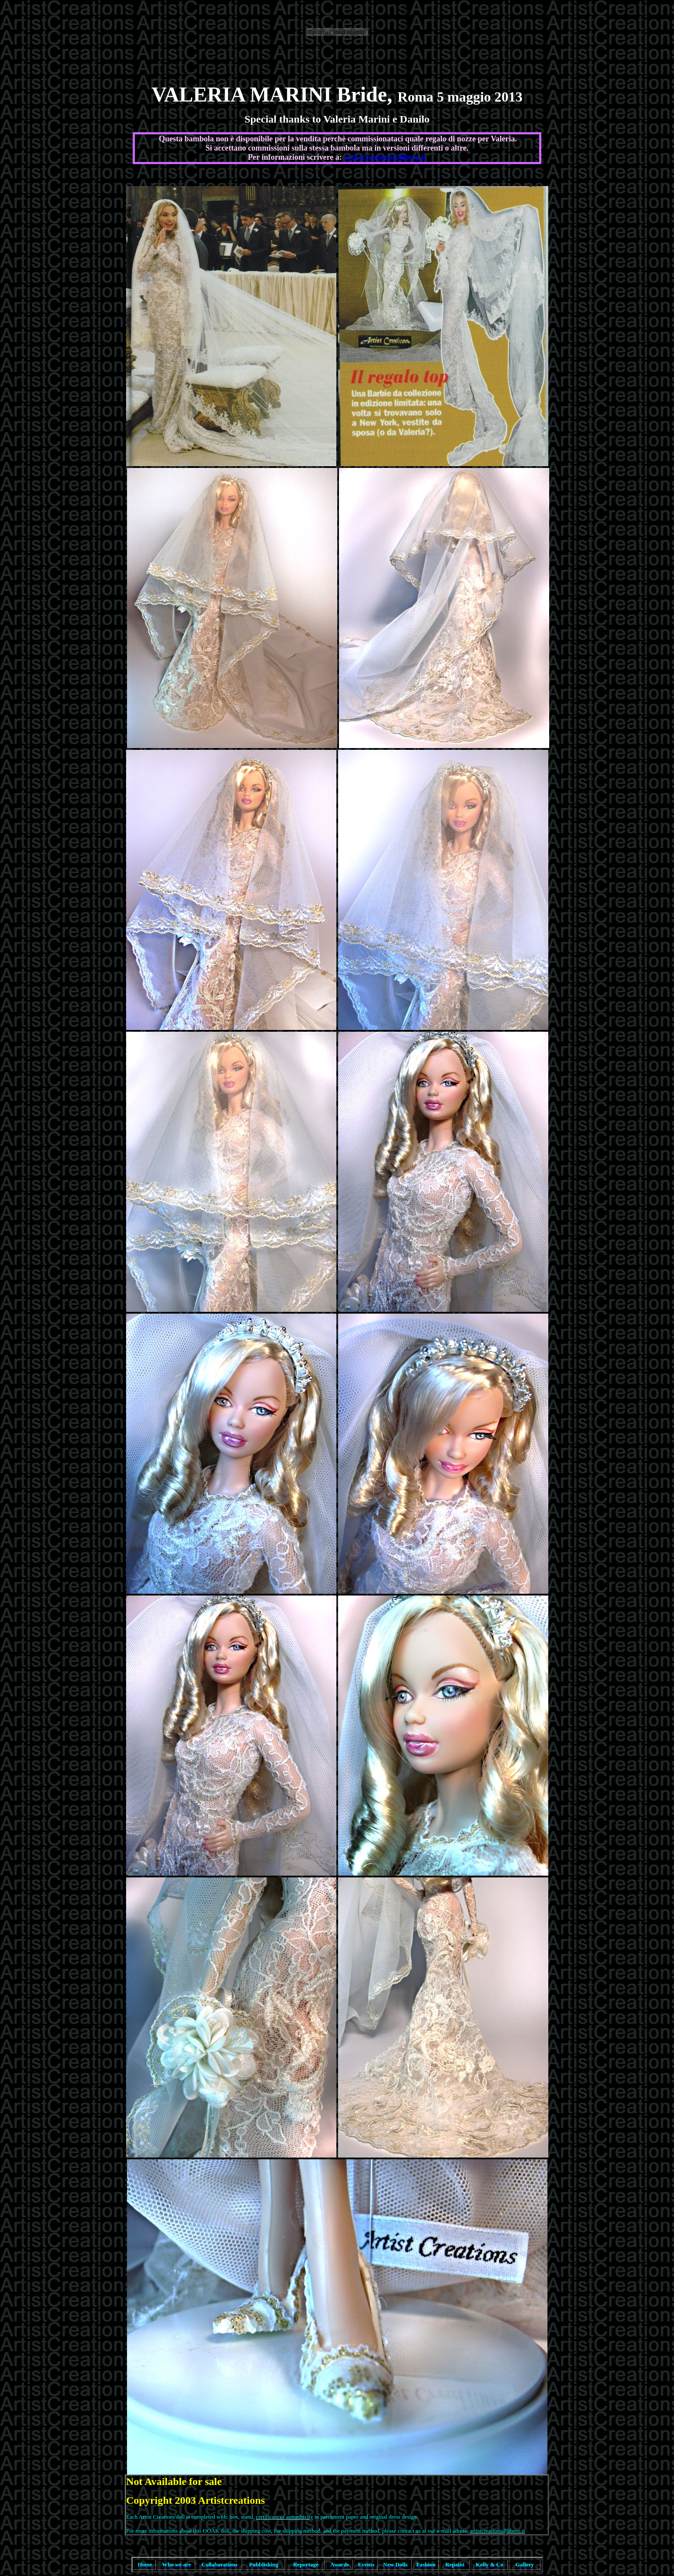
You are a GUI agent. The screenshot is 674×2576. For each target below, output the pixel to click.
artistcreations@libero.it (385, 157)
